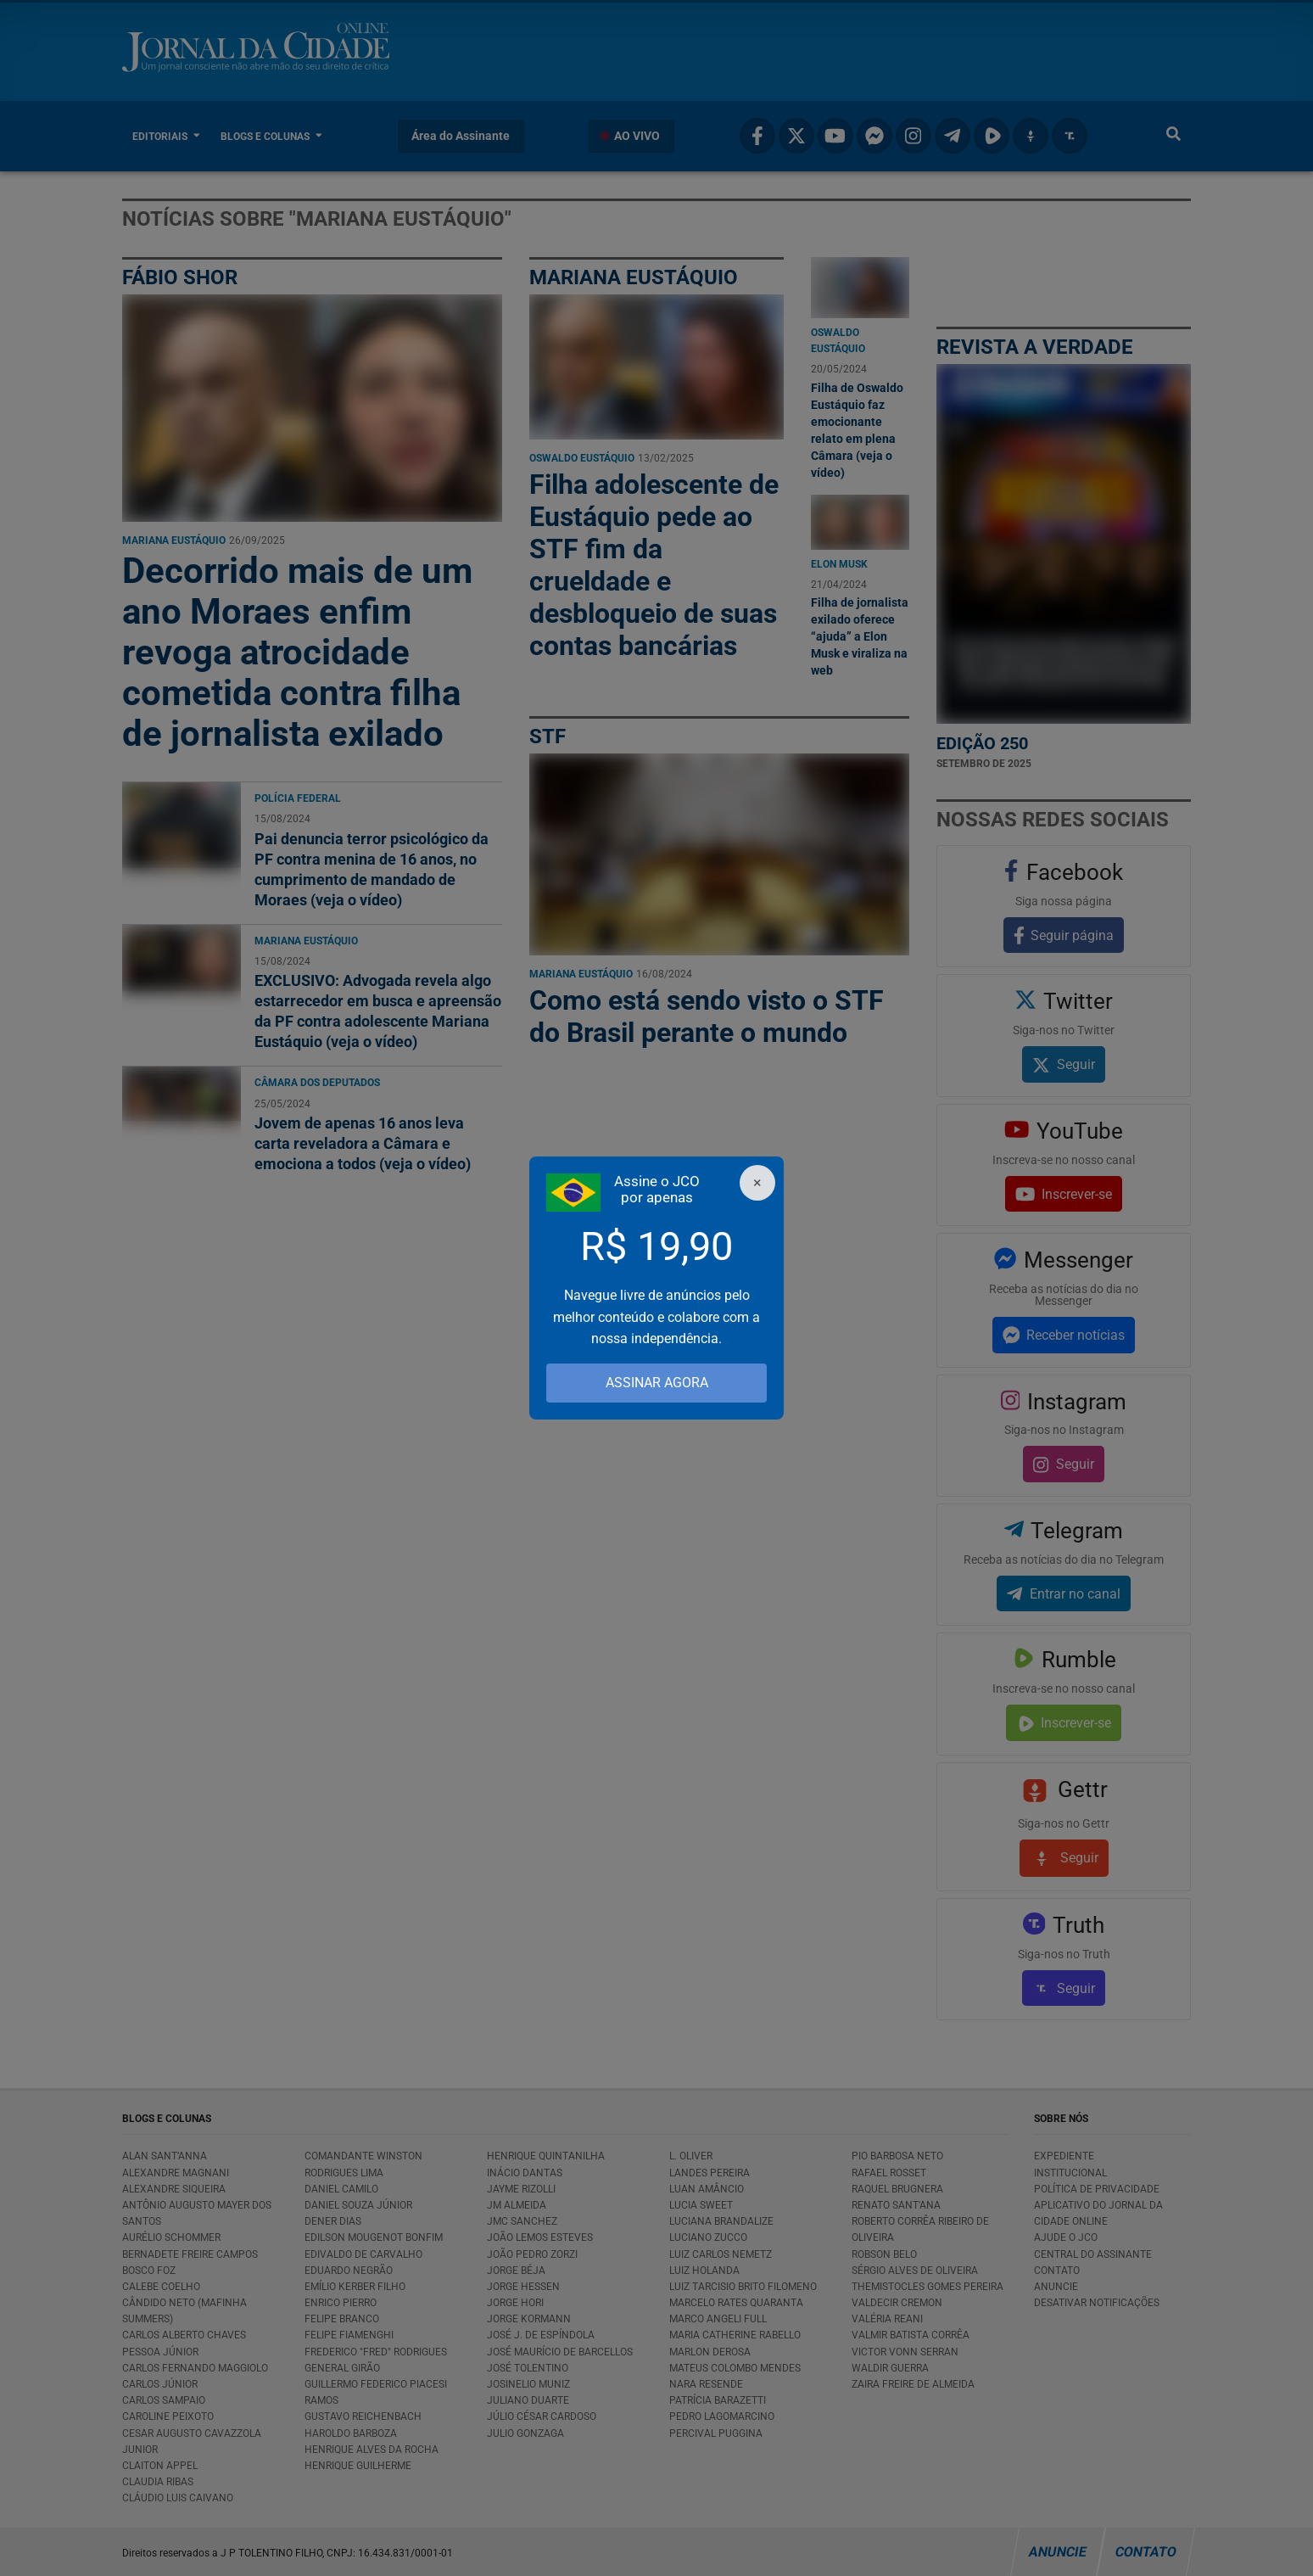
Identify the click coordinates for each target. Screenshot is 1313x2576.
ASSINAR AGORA (657, 1383)
